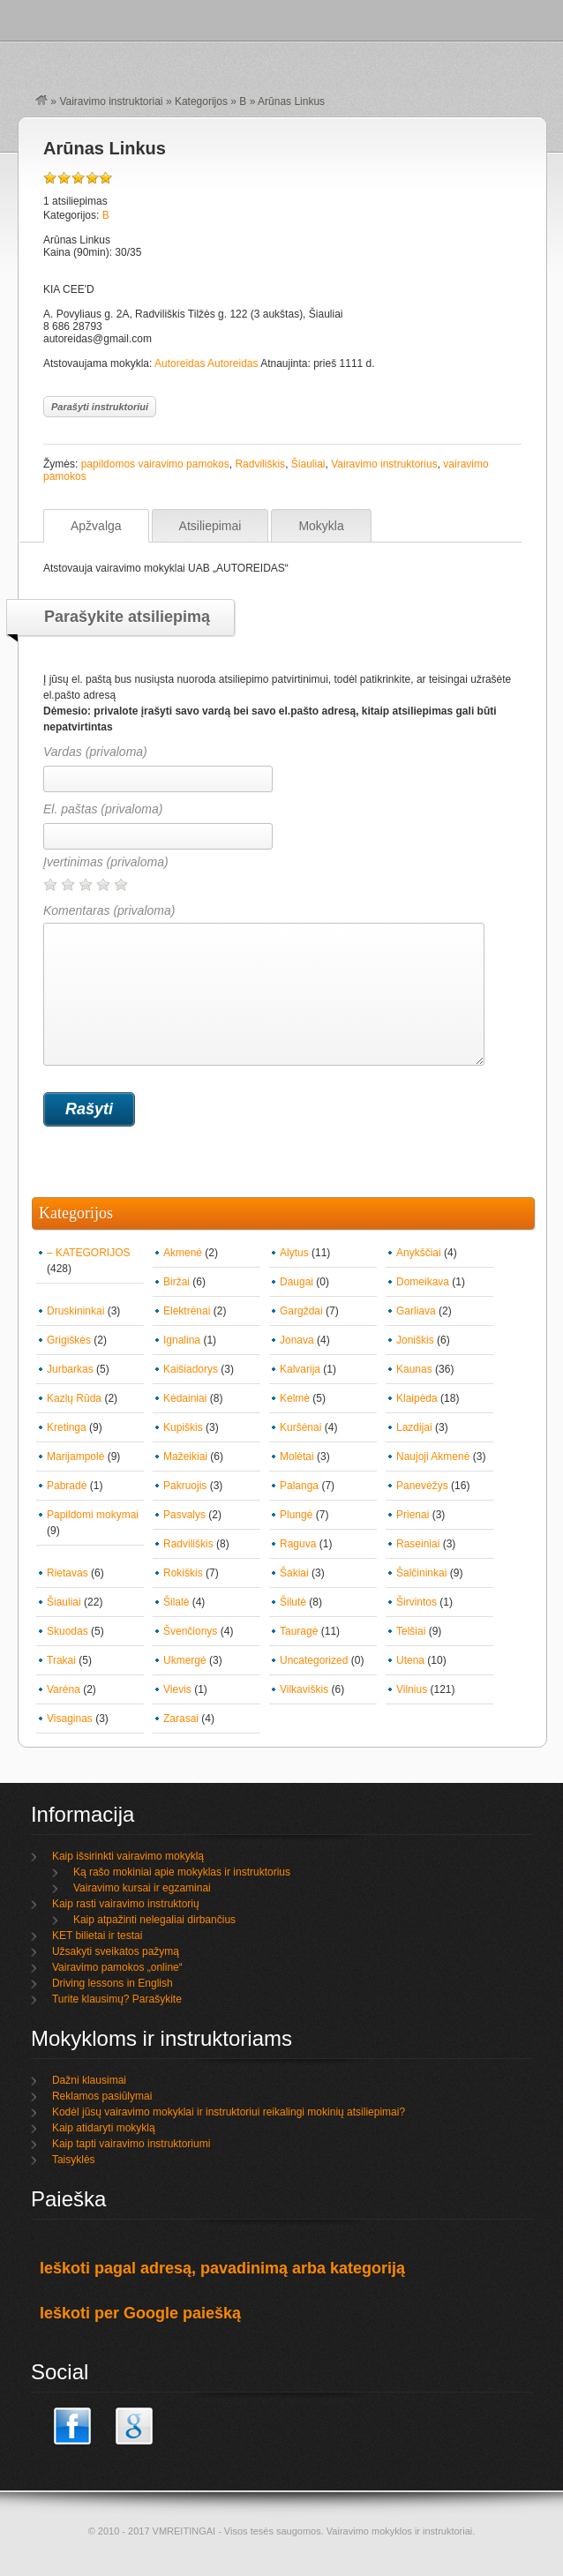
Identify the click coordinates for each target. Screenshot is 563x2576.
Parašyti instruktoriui (99, 406)
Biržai (176, 1282)
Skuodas (67, 1631)
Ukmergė (184, 1660)
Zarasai (181, 1718)
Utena (410, 1660)
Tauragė (299, 1631)
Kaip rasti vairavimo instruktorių (125, 1904)
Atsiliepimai (210, 526)
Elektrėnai (186, 1311)
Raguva (298, 1544)
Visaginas (70, 1718)
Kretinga (66, 1427)
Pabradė (66, 1485)
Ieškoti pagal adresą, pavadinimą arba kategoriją (222, 2268)
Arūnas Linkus (104, 148)
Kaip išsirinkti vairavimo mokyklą (128, 1856)
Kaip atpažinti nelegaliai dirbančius (154, 1919)
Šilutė (293, 1602)
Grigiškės (69, 1340)
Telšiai (410, 1631)
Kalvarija (300, 1369)
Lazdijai (414, 1427)
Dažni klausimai (89, 2080)
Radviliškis (260, 464)
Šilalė (176, 1602)
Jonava (297, 1340)
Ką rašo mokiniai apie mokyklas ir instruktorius (181, 1872)
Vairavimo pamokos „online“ (117, 1967)
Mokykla (320, 526)
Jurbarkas (70, 1369)
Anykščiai (418, 1253)
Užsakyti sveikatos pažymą (115, 1951)
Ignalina (181, 1340)
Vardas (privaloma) (95, 752)
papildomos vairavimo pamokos (155, 464)
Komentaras (263, 984)
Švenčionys (190, 1631)
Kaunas (414, 1369)
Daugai (296, 1282)
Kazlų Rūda (74, 1398)
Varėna (63, 1689)
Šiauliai (308, 464)
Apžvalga (96, 526)
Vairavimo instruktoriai (110, 101)
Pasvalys (184, 1515)
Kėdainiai (184, 1398)
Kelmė (295, 1398)
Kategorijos (201, 101)
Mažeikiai (185, 1456)
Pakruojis (184, 1485)
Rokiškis (183, 1573)
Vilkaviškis (304, 1689)
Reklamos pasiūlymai (102, 2096)
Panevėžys (422, 1485)
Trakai (61, 1660)
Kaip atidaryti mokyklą (103, 2128)
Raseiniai (417, 1544)
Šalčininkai (421, 1573)
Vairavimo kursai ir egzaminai (142, 1888)
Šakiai (294, 1573)
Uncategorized (314, 1660)
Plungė (296, 1515)
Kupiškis (183, 1427)
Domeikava (422, 1282)
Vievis (177, 1689)
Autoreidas (179, 363)
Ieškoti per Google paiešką (140, 2313)
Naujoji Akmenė (432, 1456)
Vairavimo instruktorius (384, 464)
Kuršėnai (300, 1427)
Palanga (299, 1485)
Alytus (294, 1253)
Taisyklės (73, 2159)
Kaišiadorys (190, 1369)
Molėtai (297, 1456)
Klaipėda (417, 1398)
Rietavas (67, 1573)
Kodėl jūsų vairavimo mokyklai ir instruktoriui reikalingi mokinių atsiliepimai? (228, 2112)
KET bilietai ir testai (97, 1935)
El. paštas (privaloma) (102, 809)
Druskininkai (75, 1311)
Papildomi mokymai (93, 1515)
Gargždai (301, 1311)
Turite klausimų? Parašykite (117, 1999)
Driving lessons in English (112, 1983)
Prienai (412, 1515)
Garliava (416, 1311)
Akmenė (182, 1253)
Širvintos (416, 1602)
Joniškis (415, 1340)
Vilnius (411, 1689)
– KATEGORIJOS (88, 1253)
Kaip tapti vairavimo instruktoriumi (131, 2144)
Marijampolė (75, 1456)
